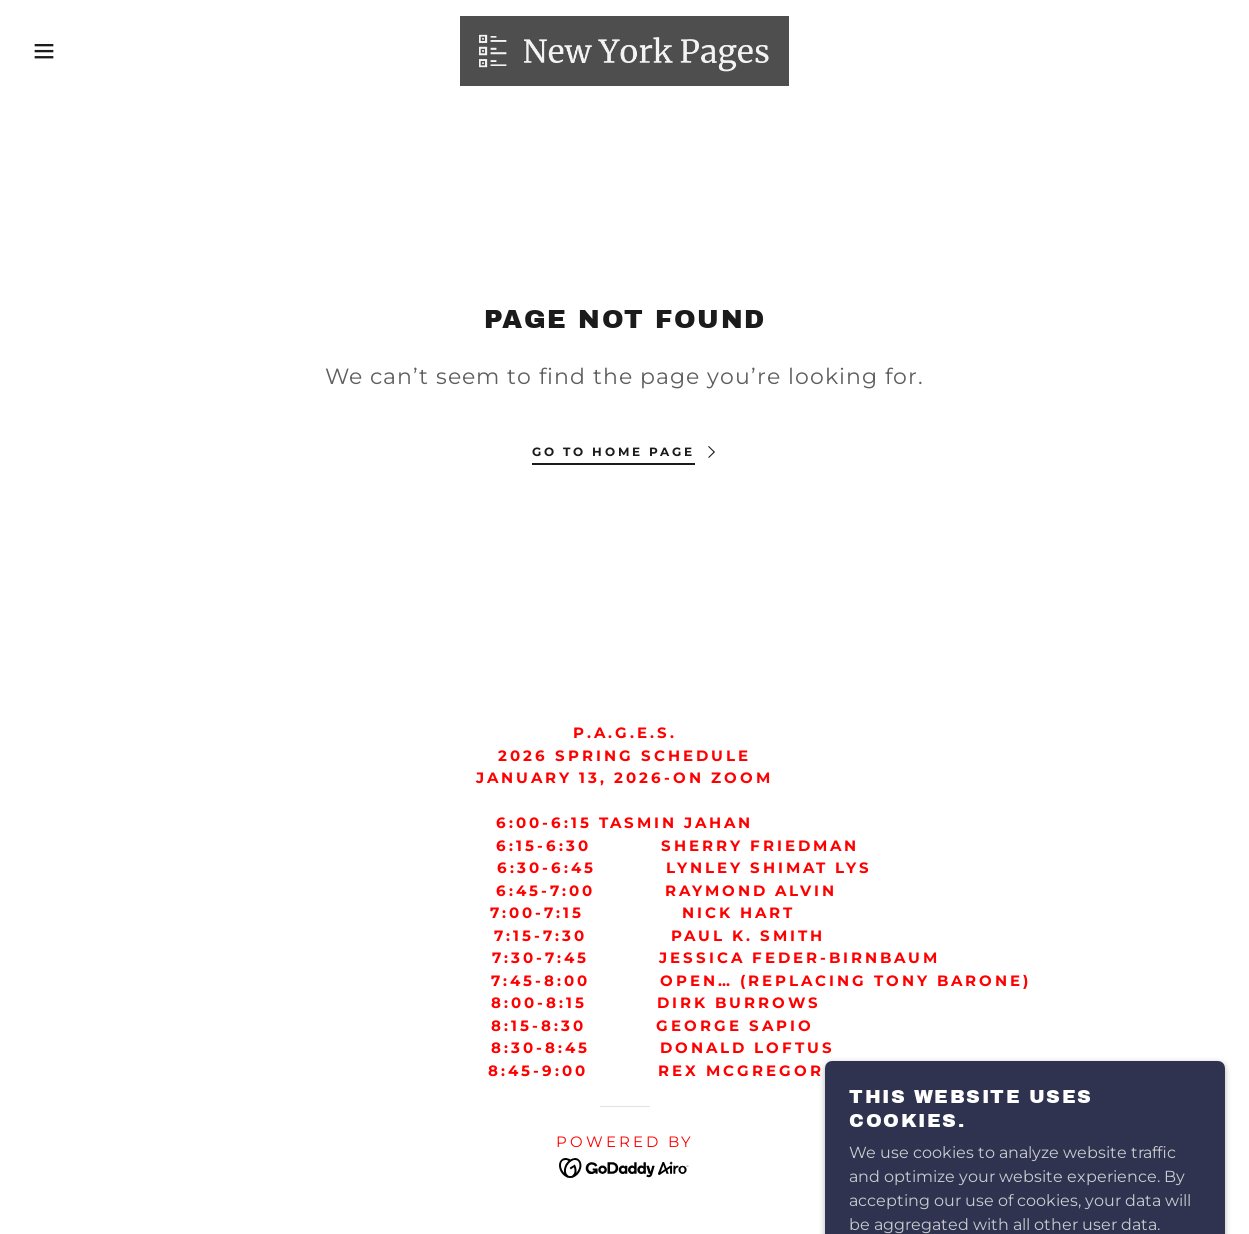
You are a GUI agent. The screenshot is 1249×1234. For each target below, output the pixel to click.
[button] (62, 51)
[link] (624, 49)
